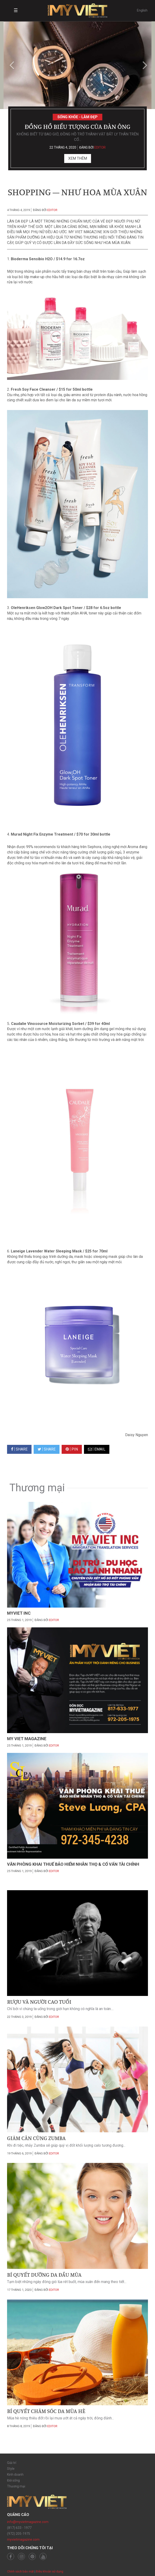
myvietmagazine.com (23, 2539)
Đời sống (13, 2480)
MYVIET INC (19, 1613)
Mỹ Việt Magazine (77, 11)
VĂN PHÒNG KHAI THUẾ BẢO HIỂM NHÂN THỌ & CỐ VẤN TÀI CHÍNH (73, 1864)
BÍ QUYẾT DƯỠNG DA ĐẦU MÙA (44, 2274)
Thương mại (16, 2486)
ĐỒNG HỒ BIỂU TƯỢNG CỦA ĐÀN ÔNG (78, 126)
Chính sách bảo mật (20, 2571)
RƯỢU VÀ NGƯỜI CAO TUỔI (39, 2001)
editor (100, 147)
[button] (11, 65)
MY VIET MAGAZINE (26, 1738)
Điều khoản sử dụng (49, 2571)
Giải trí (11, 2463)
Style (11, 2468)
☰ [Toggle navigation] (16, 10)
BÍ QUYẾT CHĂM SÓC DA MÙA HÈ (46, 2410)
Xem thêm (77, 158)
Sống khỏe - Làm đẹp (77, 117)
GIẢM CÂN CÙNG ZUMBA (36, 2137)
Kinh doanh (15, 2474)
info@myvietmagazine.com (27, 2522)
